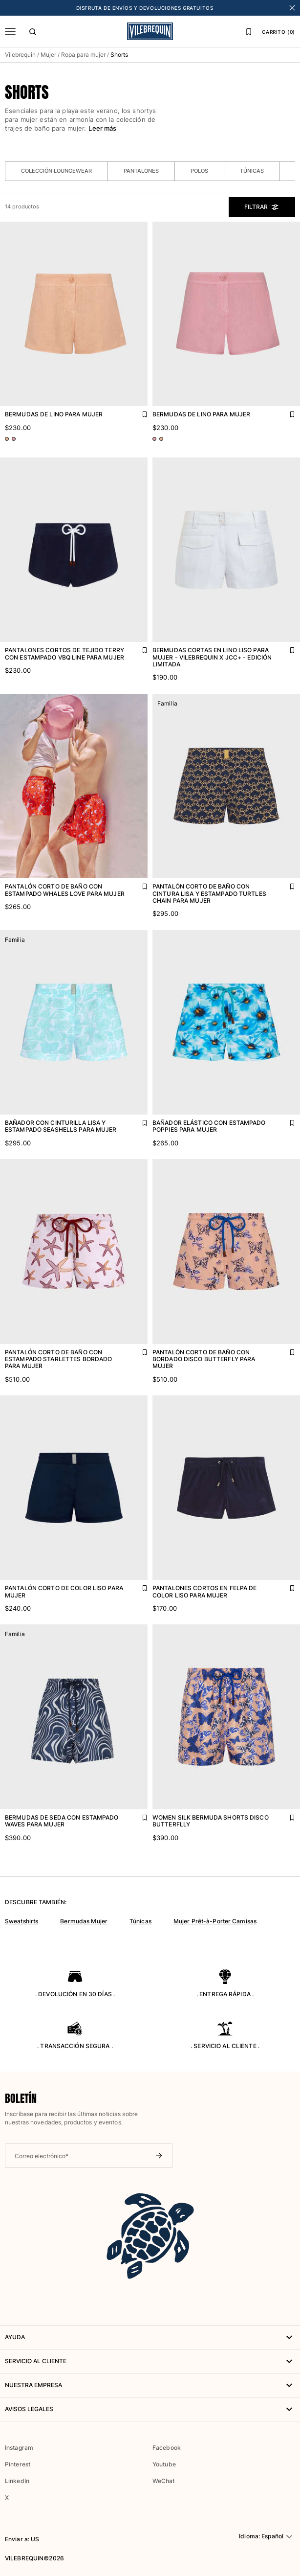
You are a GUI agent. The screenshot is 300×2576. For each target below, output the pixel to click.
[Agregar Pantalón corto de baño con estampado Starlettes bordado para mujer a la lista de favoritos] (138, 1350)
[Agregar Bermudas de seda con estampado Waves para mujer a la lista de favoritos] (138, 1815)
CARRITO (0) (278, 32)
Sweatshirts (21, 1921)
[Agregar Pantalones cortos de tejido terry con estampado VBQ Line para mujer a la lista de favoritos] (138, 648)
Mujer (48, 54)
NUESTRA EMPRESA (150, 2385)
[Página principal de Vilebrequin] (150, 31)
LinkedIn (17, 2481)
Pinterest (17, 2464)
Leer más (102, 128)
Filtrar (261, 207)
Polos (199, 170)
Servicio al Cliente (150, 2361)
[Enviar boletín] (159, 2156)
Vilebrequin (20, 54)
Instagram (19, 2447)
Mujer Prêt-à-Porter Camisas (215, 1921)
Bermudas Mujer (83, 1921)
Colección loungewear (56, 170)
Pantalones (141, 170)
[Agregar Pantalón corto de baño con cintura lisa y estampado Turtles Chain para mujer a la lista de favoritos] (285, 884)
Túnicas (252, 170)
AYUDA (150, 2337)
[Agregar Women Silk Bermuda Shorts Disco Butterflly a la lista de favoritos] (285, 1815)
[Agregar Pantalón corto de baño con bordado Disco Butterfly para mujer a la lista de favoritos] (285, 1350)
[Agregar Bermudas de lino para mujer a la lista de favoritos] (138, 412)
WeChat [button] (163, 2481)
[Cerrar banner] (292, 8)
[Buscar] (33, 31)
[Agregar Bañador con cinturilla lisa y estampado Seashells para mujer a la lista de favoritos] (138, 1120)
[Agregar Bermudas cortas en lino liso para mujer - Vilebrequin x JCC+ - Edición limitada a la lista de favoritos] (285, 648)
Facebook (166, 2447)
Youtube (164, 2464)
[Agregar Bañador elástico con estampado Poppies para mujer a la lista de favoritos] (285, 1120)
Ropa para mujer (83, 54)
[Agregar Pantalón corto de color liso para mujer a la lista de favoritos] (138, 1586)
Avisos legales (150, 2409)
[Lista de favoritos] (248, 31)
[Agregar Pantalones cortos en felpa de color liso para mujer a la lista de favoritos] (285, 1586)
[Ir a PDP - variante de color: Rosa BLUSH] (7, 439)
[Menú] (10, 31)
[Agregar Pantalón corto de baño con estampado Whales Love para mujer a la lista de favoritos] (138, 884)
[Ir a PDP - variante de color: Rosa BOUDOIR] (14, 439)
